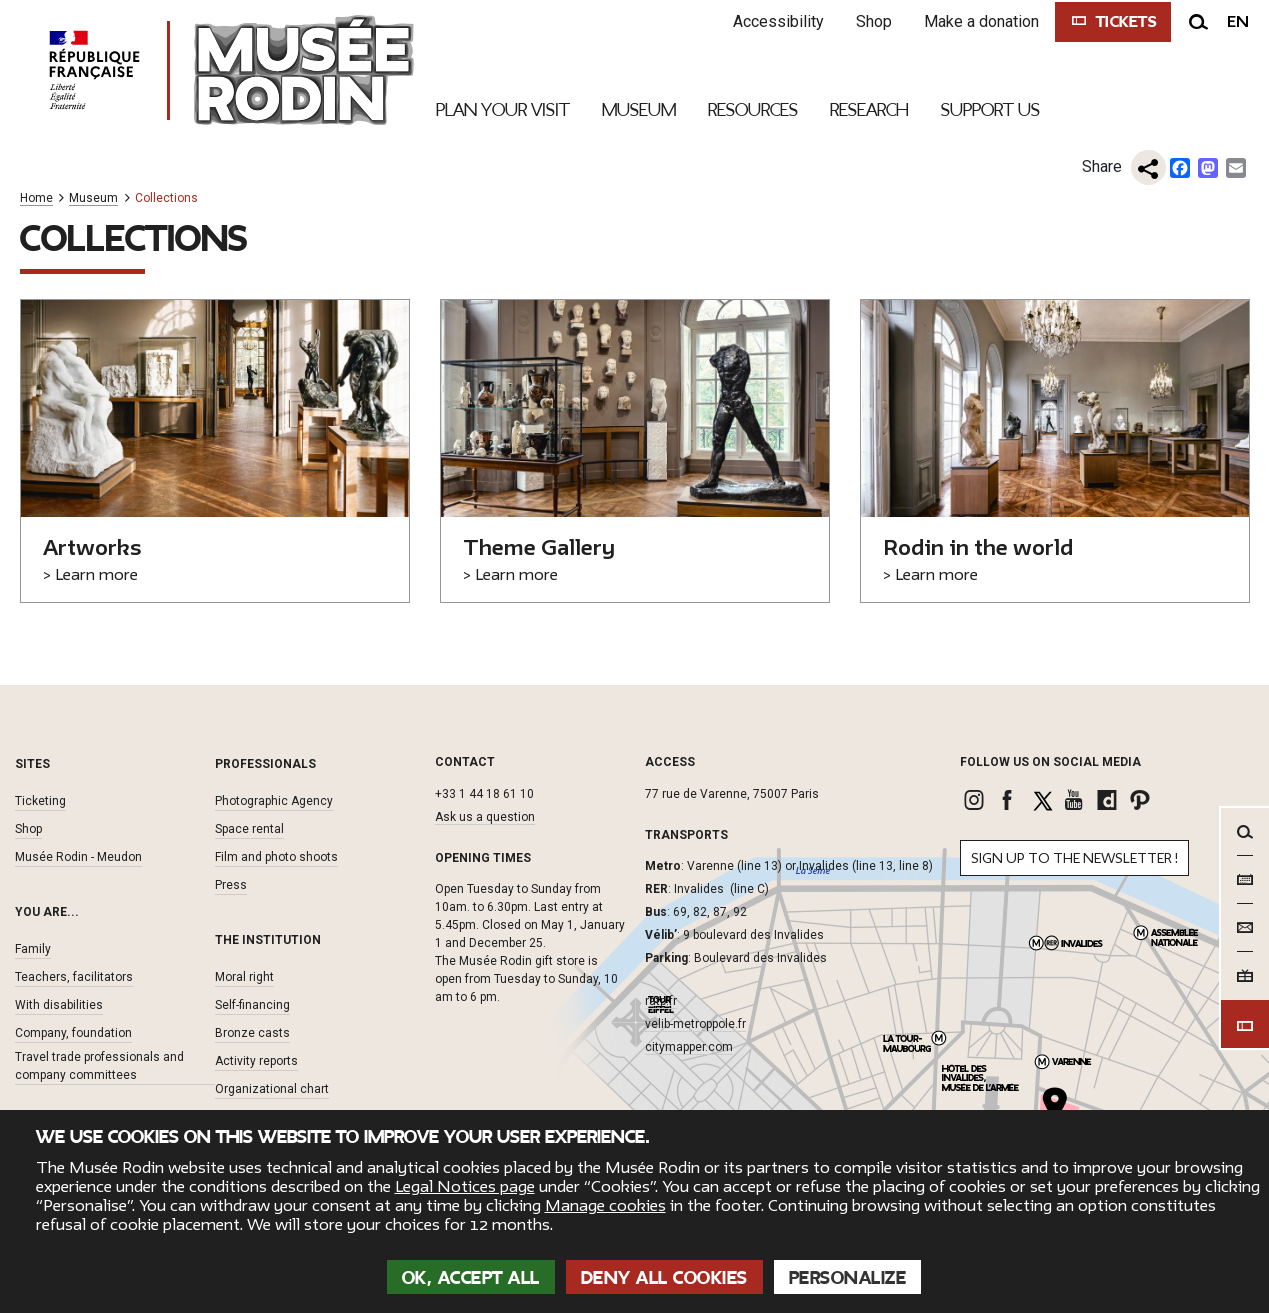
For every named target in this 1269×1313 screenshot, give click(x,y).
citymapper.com (689, 1047)
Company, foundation (73, 1033)
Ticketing (40, 801)
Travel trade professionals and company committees (99, 1066)
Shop (869, 21)
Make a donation (976, 21)
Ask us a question (485, 817)
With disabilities (59, 1005)
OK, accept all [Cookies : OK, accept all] (471, 1278)
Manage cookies (605, 1206)
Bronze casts (252, 1033)
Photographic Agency (274, 801)
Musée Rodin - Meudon (78, 857)
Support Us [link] (990, 110)
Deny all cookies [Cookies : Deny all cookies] (664, 1278)
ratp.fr (661, 1001)
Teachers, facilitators (74, 977)
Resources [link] (753, 110)
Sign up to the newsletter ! (1074, 858)
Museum (93, 198)
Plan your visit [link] (503, 110)
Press (231, 885)
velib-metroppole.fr (695, 1024)
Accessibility (773, 21)
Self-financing (252, 1005)
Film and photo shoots (276, 857)
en (1238, 22)
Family (33, 949)
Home (36, 198)
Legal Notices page (465, 1187)
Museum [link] (639, 110)
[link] (976, 800)
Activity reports (256, 1061)
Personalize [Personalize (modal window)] (848, 1278)
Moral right (244, 977)
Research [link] (869, 110)
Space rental (249, 829)
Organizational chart (272, 1089)
